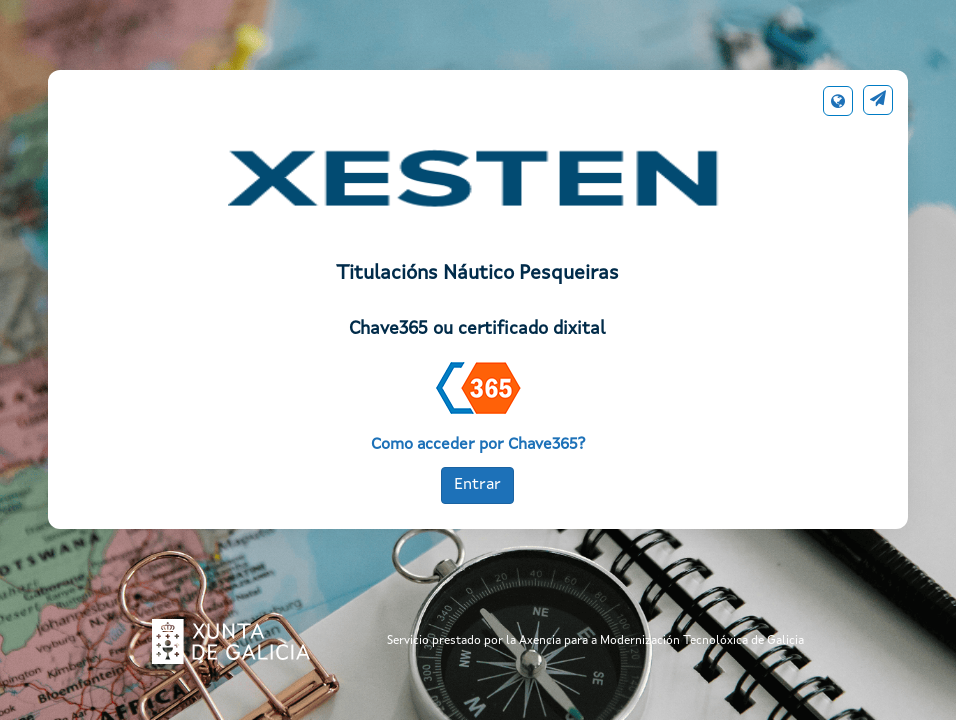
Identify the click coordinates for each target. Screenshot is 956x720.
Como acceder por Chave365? (478, 445)
